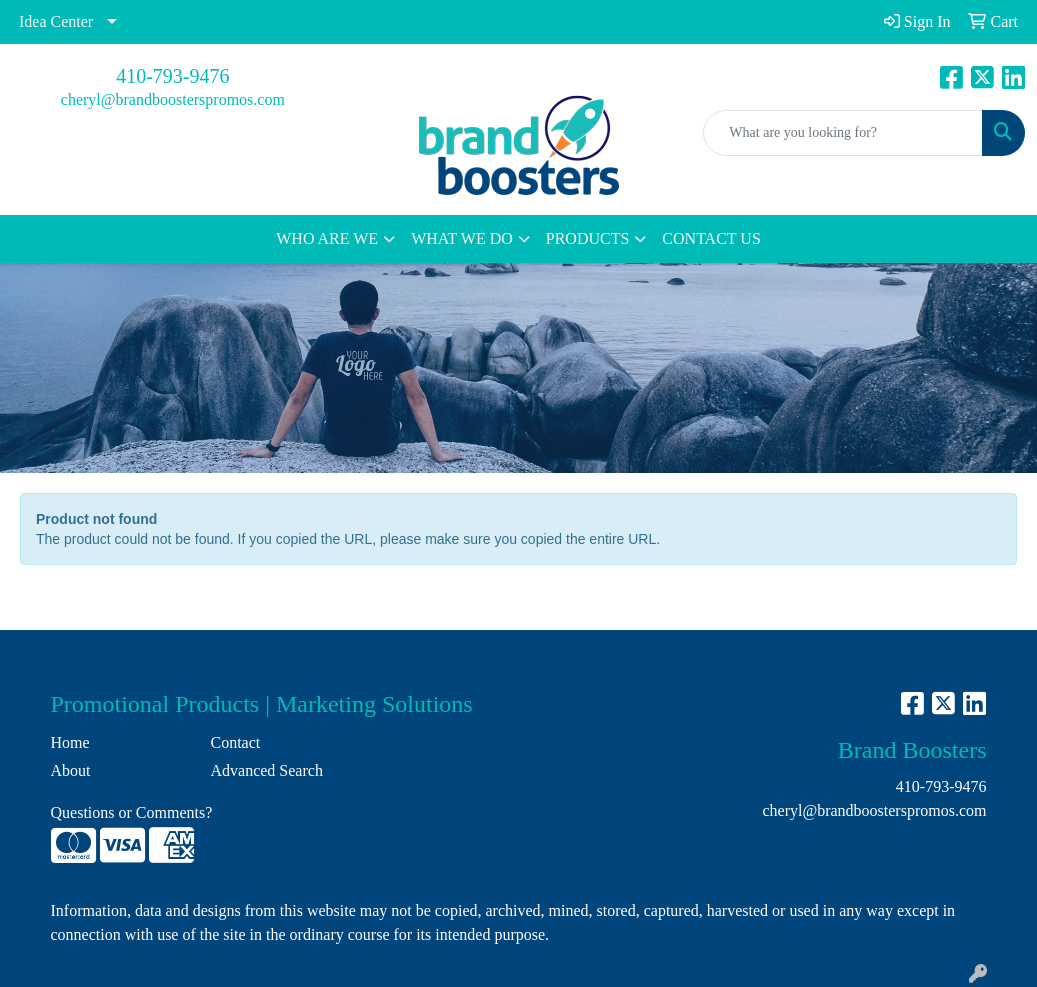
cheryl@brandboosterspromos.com (173, 99)
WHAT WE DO (462, 238)
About (71, 770)
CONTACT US (711, 238)
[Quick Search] (843, 133)
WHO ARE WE (327, 238)
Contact (235, 742)
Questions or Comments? (132, 812)
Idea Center (56, 21)
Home (70, 742)
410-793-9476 (172, 76)
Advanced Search (266, 770)
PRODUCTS (588, 238)
